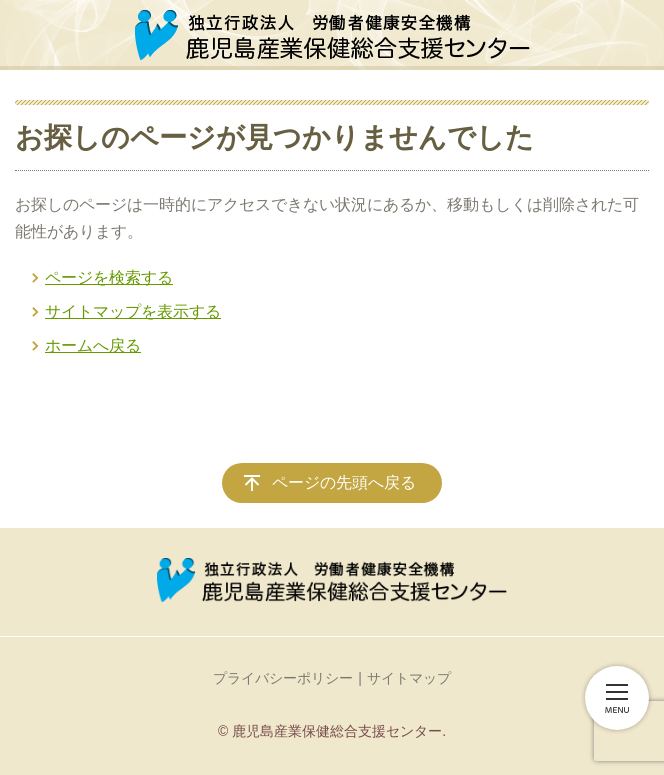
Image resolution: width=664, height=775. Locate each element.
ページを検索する (109, 277)
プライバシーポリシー (283, 678)
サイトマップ (409, 678)
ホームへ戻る (93, 345)
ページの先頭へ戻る (344, 482)
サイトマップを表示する (133, 311)
